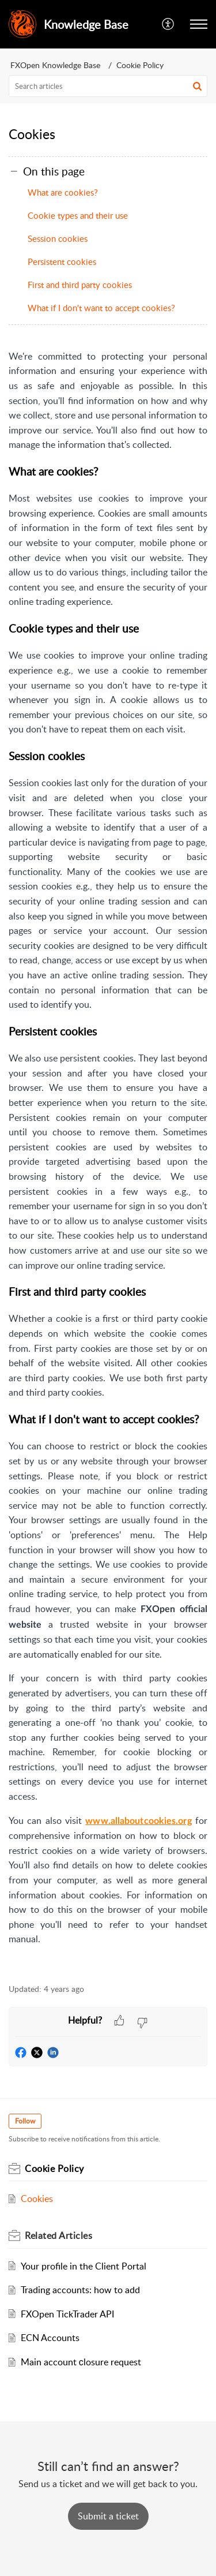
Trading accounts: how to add (80, 2289)
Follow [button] (25, 2121)
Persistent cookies (62, 261)
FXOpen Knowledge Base (55, 64)
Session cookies (58, 238)
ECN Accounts (50, 2337)
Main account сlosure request (81, 2362)
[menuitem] (168, 24)
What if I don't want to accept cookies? (101, 307)
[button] (198, 24)
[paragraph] (108, 1160)
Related (58, 2235)
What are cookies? (63, 192)
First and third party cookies (80, 284)
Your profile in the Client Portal (83, 2266)
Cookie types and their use (78, 215)
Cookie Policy (140, 64)
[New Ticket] (108, 2516)
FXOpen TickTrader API (67, 2314)
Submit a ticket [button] (108, 2516)
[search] (108, 86)
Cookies (37, 2198)
